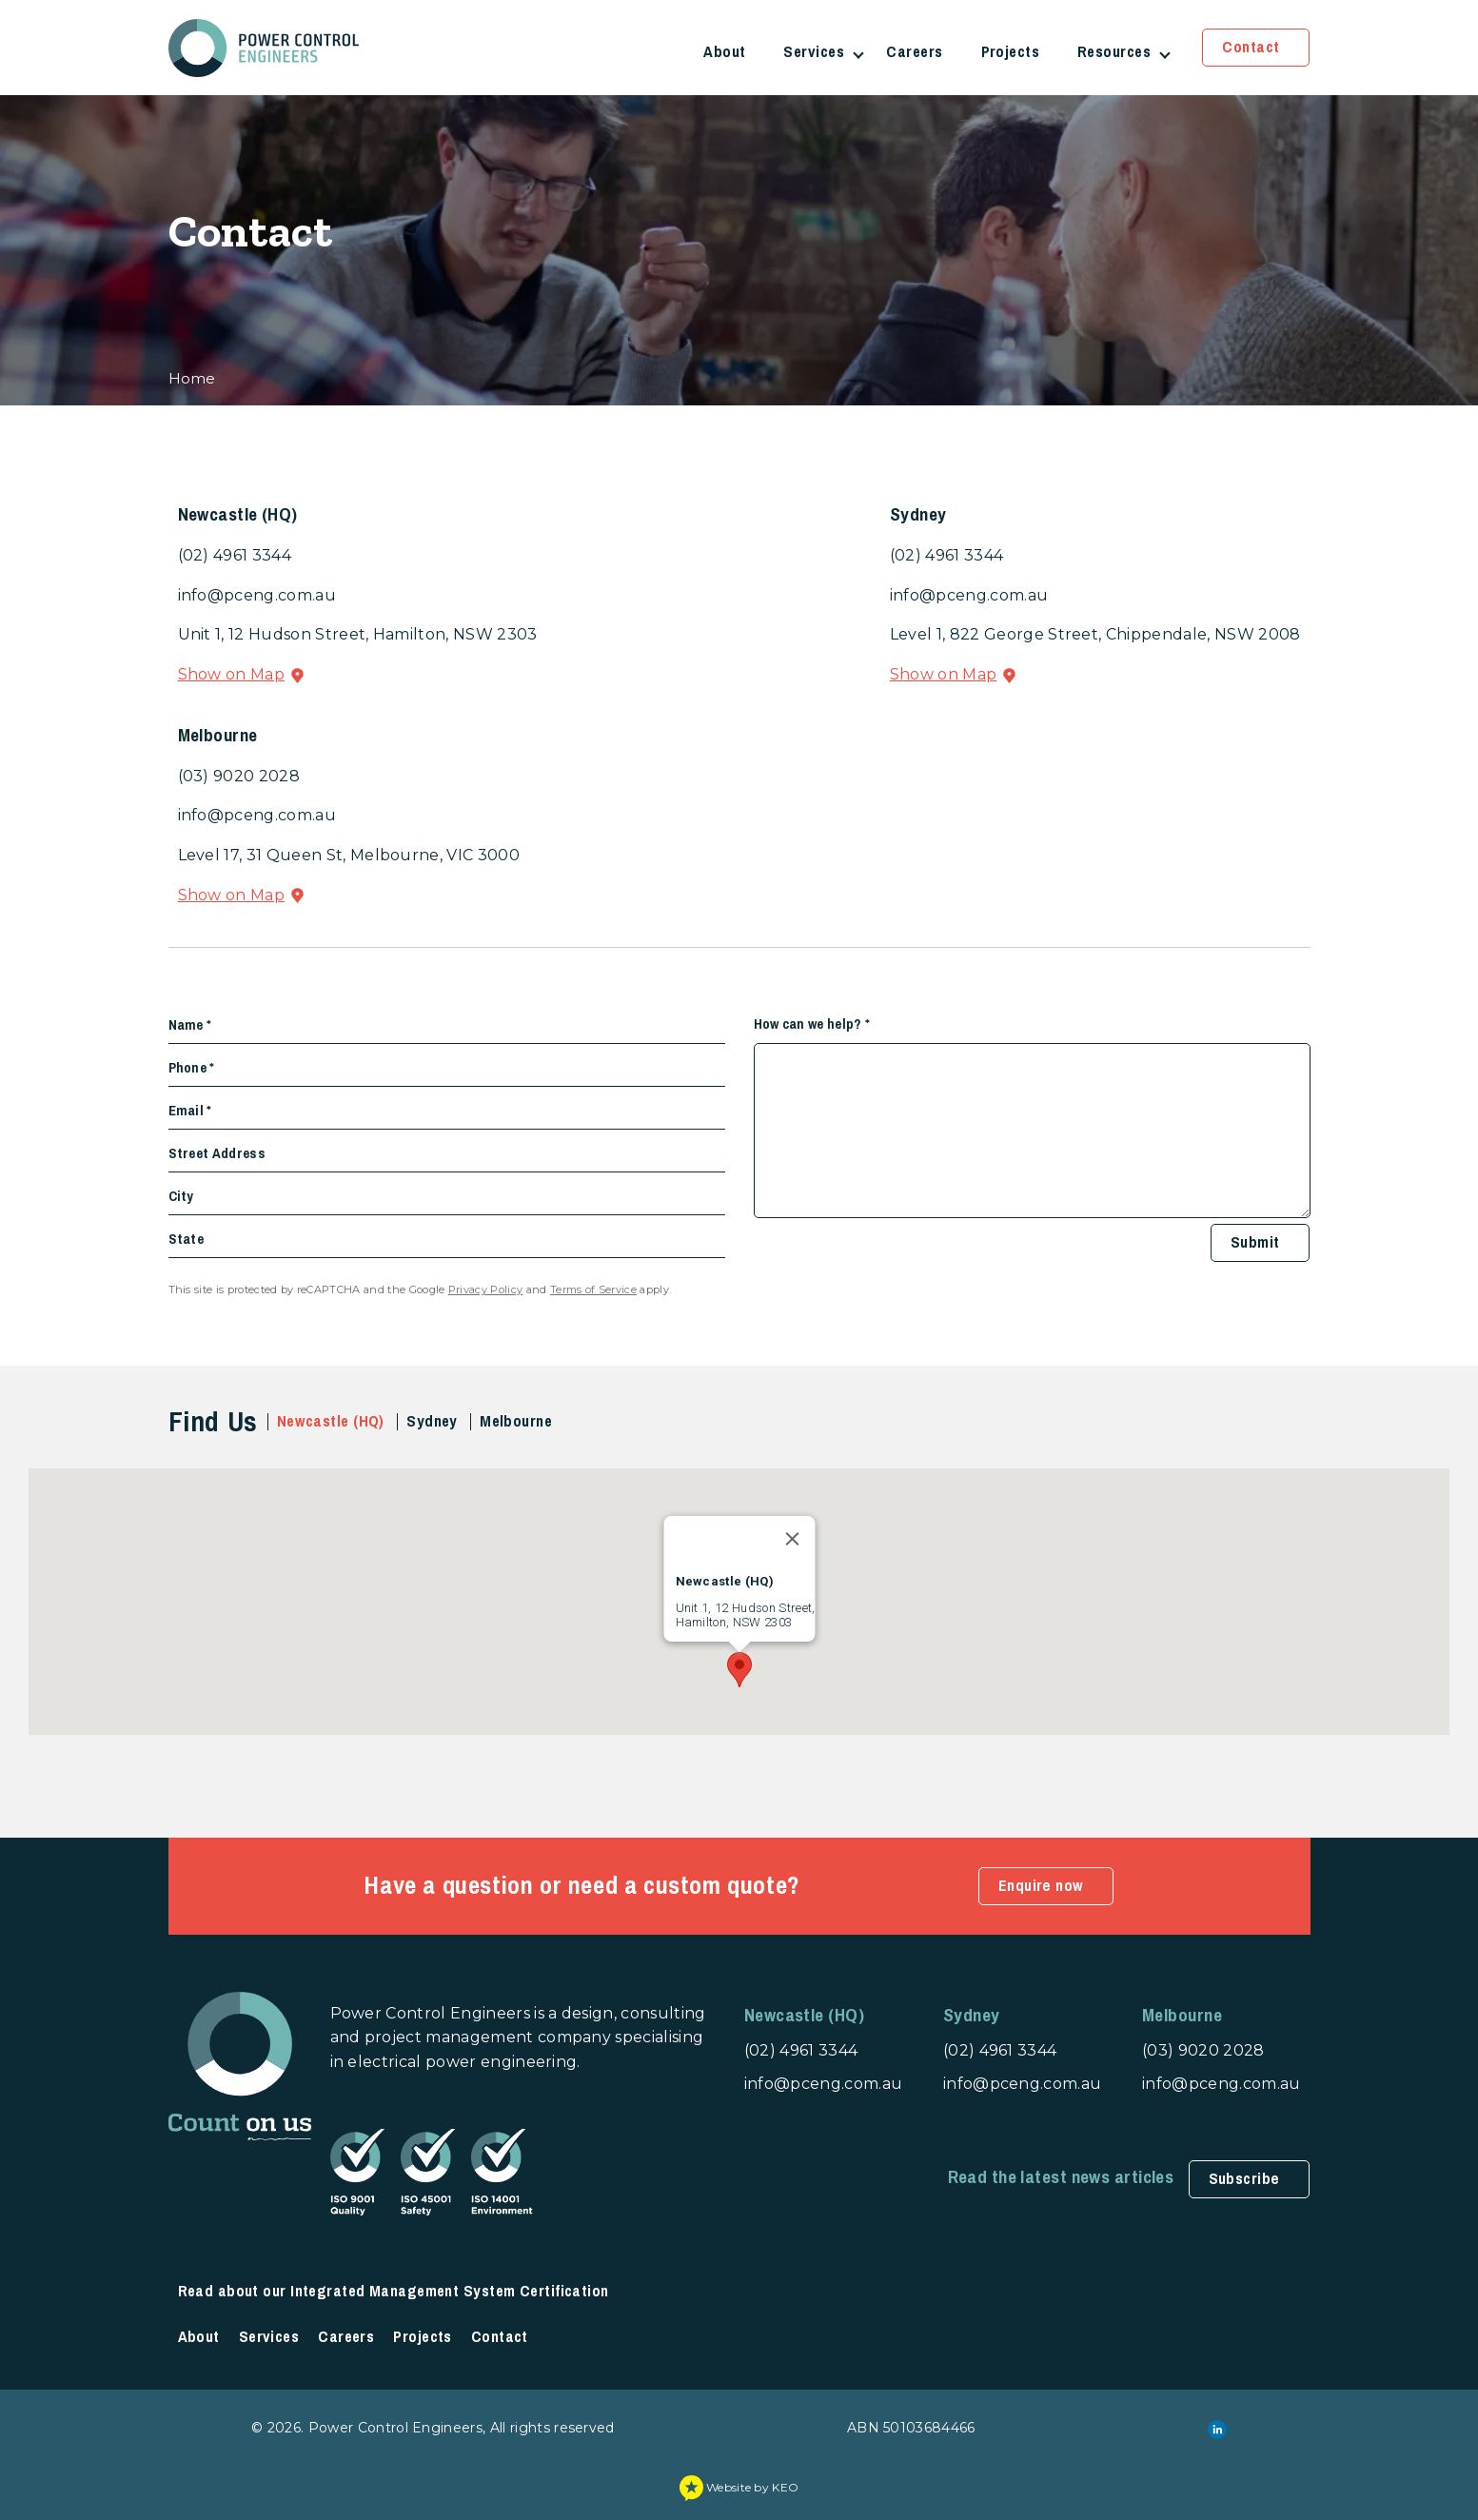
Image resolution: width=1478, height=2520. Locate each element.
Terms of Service (593, 1289)
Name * (190, 1025)
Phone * (191, 1067)
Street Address (217, 1153)
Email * (190, 1110)
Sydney (432, 1421)
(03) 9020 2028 (239, 776)
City (181, 1196)
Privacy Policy (485, 1289)
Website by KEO (739, 2487)
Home (192, 378)
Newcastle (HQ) (330, 1421)
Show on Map (232, 674)
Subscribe (1244, 2179)
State (186, 1239)
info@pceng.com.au (257, 595)
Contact (1250, 47)
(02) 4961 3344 (234, 555)
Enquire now (1041, 1885)
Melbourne (516, 1421)
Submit (1255, 1242)
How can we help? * (812, 1024)
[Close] (792, 1539)
